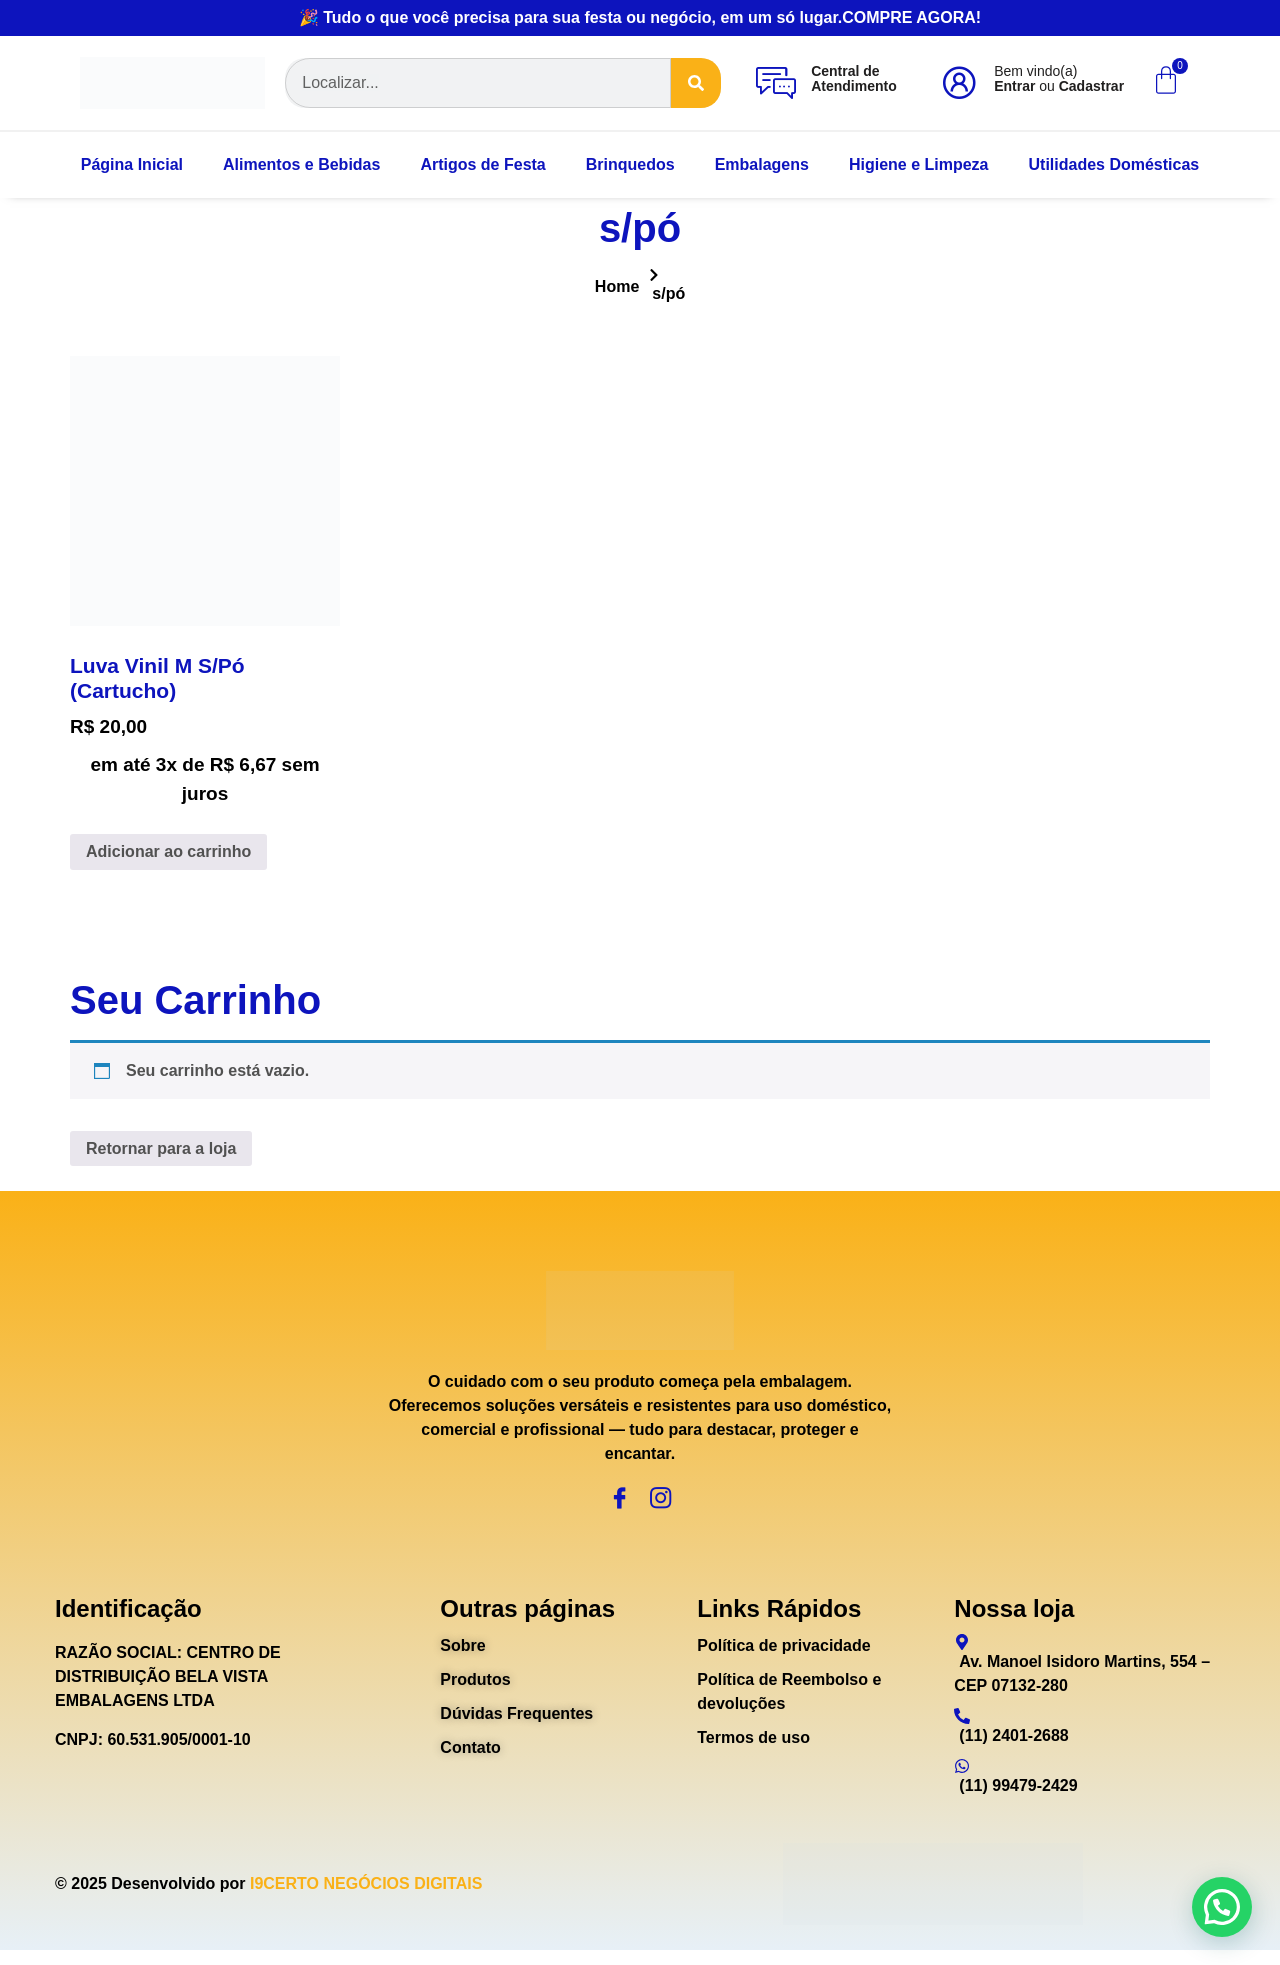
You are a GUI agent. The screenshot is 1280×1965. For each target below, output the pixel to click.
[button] (1222, 1907)
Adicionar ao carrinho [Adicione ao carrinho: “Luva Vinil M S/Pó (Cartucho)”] (168, 851)
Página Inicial (132, 164)
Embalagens (762, 164)
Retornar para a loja (161, 1148)
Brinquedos (630, 164)
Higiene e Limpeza (919, 164)
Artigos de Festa (482, 164)
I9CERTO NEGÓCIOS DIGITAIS (366, 1898)
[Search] (696, 83)
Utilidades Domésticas (1114, 164)
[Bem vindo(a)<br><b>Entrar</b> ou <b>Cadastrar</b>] (959, 83)
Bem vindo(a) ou (1059, 78)
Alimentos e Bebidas (301, 164)
